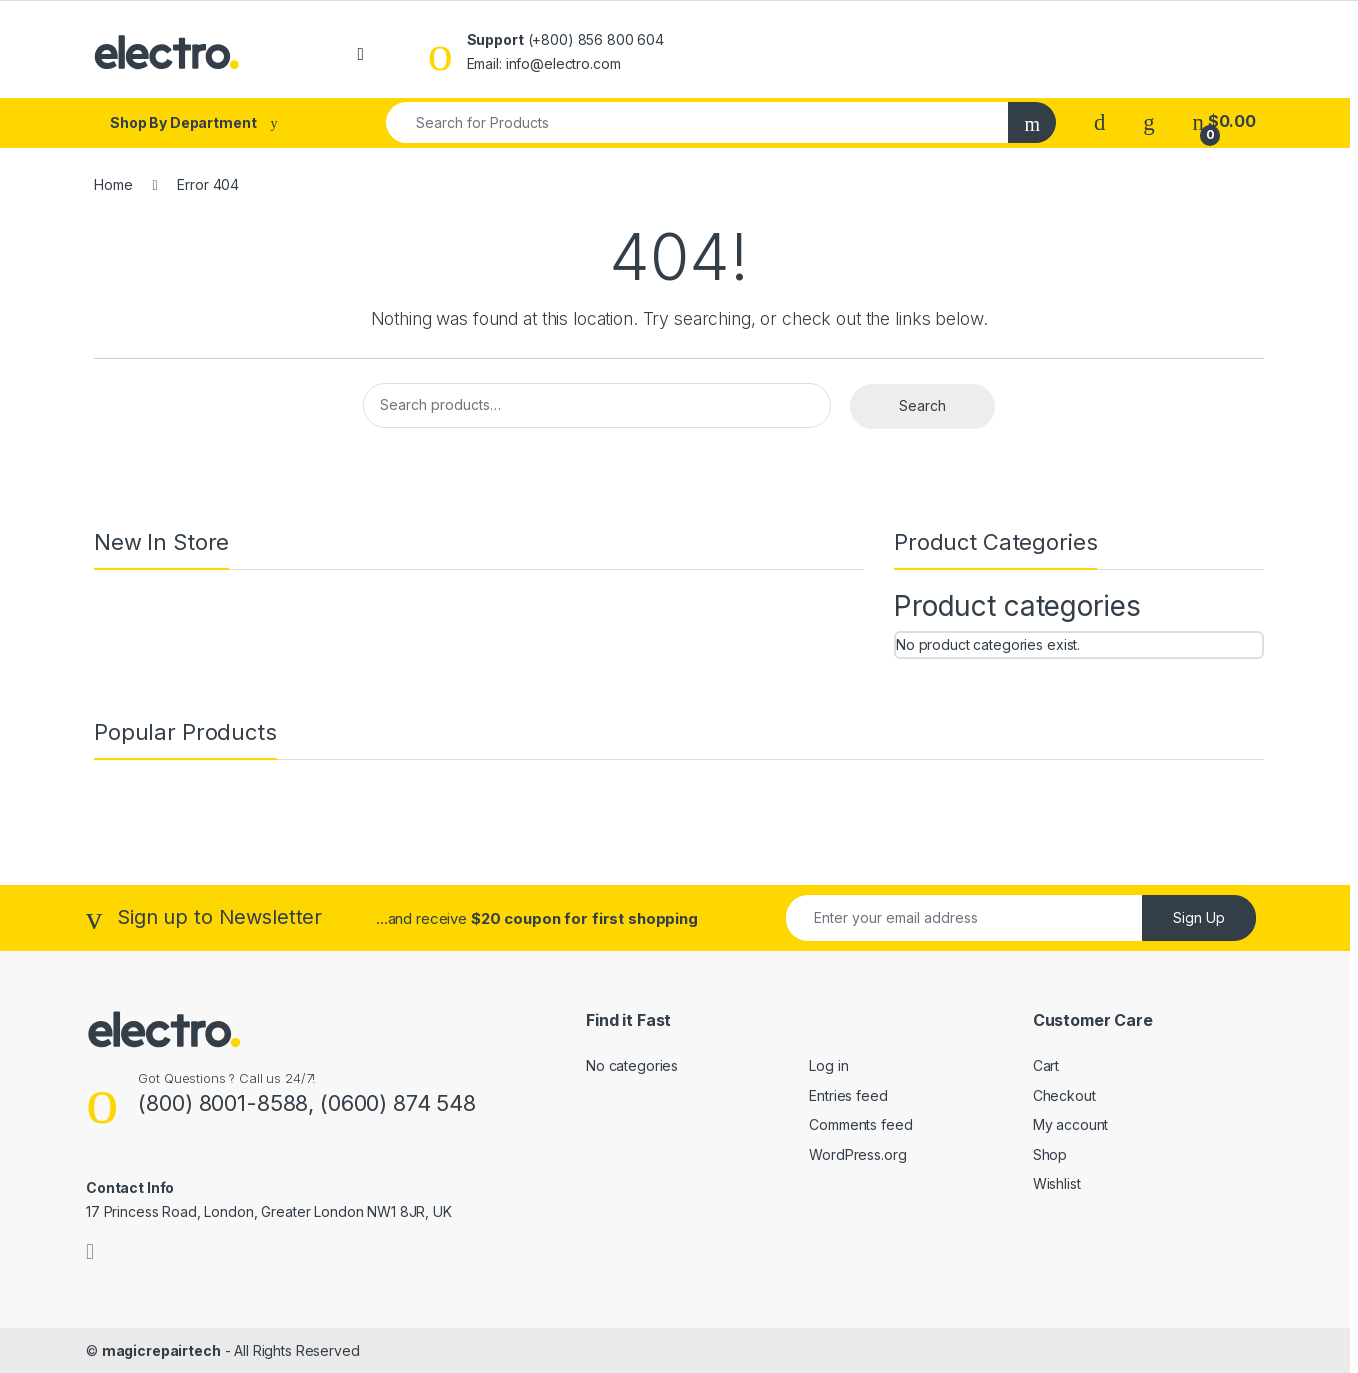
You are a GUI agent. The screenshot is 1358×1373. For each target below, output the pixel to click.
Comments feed (860, 1124)
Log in (828, 1065)
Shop (1050, 1154)
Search (922, 405)
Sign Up (1199, 917)
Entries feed (848, 1095)
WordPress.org (857, 1154)
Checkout (1064, 1095)
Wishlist (1057, 1183)
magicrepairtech (161, 1350)
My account (1071, 1124)
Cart (1046, 1065)
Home (113, 184)
